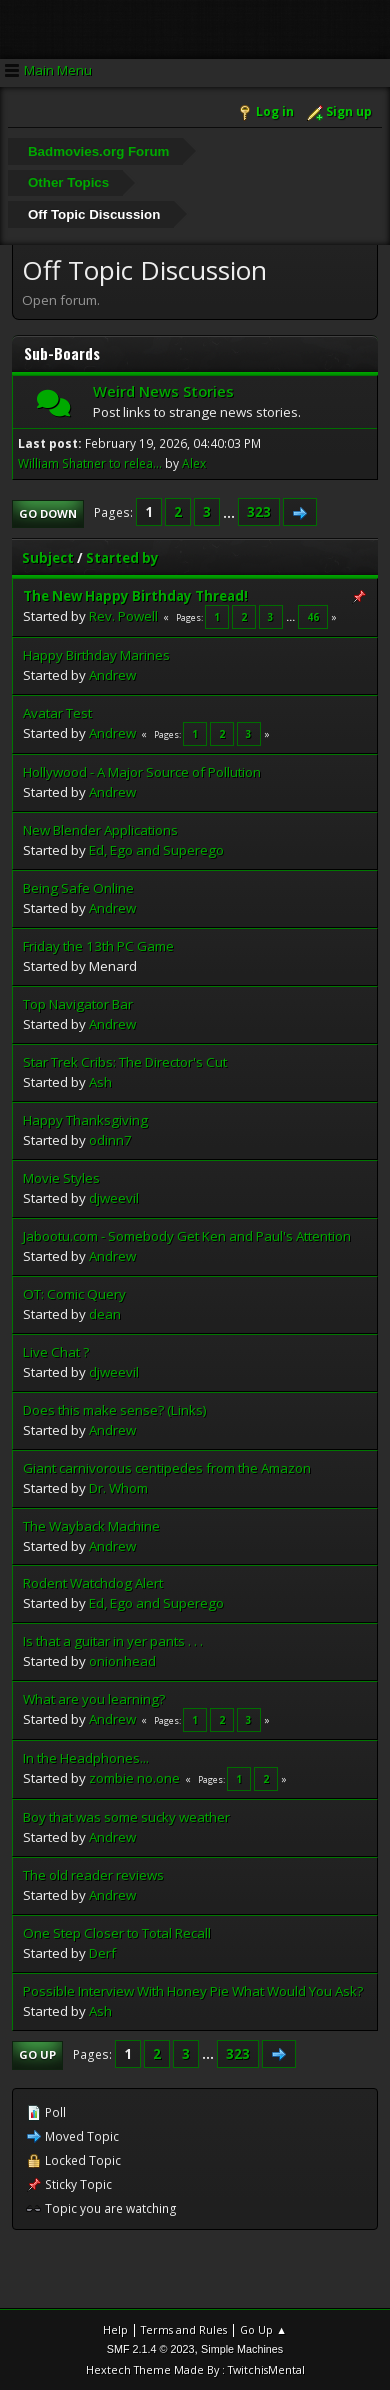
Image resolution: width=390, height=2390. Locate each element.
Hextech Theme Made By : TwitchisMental (195, 2369)
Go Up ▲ (263, 2329)
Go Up (37, 2054)
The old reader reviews (93, 1875)
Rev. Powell (123, 616)
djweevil (114, 1198)
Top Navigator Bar (78, 1004)
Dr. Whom (118, 1488)
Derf (102, 1953)
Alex (194, 463)
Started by (122, 558)
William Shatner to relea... (90, 463)
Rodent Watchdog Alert (93, 1583)
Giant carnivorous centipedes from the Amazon (167, 1468)
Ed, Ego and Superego (156, 850)
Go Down (48, 513)
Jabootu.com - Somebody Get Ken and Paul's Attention (187, 1236)
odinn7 (110, 1140)
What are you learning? (94, 1699)
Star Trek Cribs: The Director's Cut (125, 1062)
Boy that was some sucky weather (126, 1817)
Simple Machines (242, 2349)
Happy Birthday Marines (96, 655)
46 (313, 617)
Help (115, 2329)
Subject (48, 558)
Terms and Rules (184, 2329)
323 (259, 512)
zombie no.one (134, 1778)
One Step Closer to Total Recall (117, 1933)
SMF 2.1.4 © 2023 (151, 2349)
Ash (100, 1082)
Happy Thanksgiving (85, 1120)
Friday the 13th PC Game (98, 946)
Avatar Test (57, 713)
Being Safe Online (78, 888)
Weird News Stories (163, 391)
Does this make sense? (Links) (115, 1410)
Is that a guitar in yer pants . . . (113, 1641)
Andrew (112, 675)
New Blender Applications (100, 830)
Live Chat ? (56, 1352)
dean (105, 1314)
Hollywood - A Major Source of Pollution (142, 772)
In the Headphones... (86, 1758)
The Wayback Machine (91, 1526)
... (230, 512)
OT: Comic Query (74, 1294)
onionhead (122, 1661)
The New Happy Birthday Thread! (135, 596)
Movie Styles (61, 1178)
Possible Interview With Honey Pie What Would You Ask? (193, 1991)
